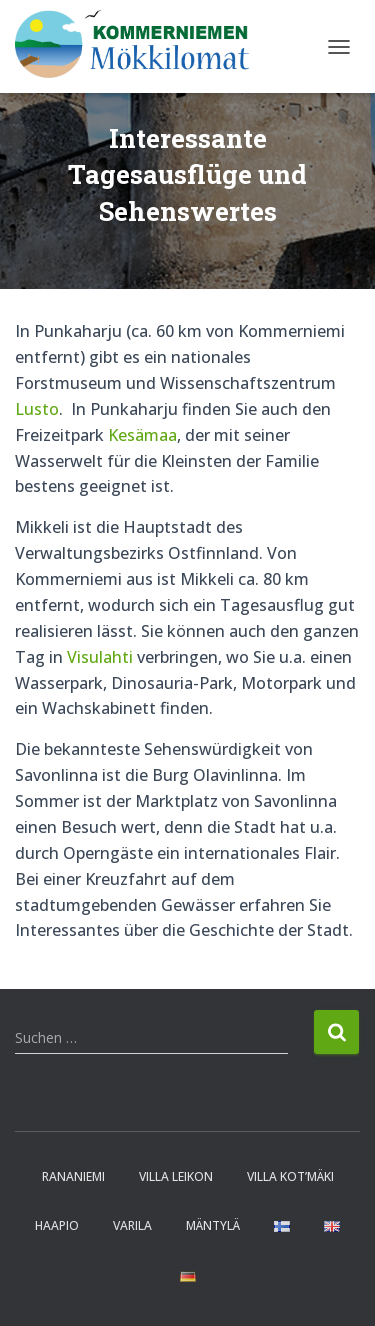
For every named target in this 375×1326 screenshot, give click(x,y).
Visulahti (100, 657)
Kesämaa (142, 435)
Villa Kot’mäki (290, 1176)
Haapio (57, 1225)
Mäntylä (213, 1225)
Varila (132, 1225)
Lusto (37, 409)
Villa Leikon (176, 1176)
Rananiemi (73, 1176)
